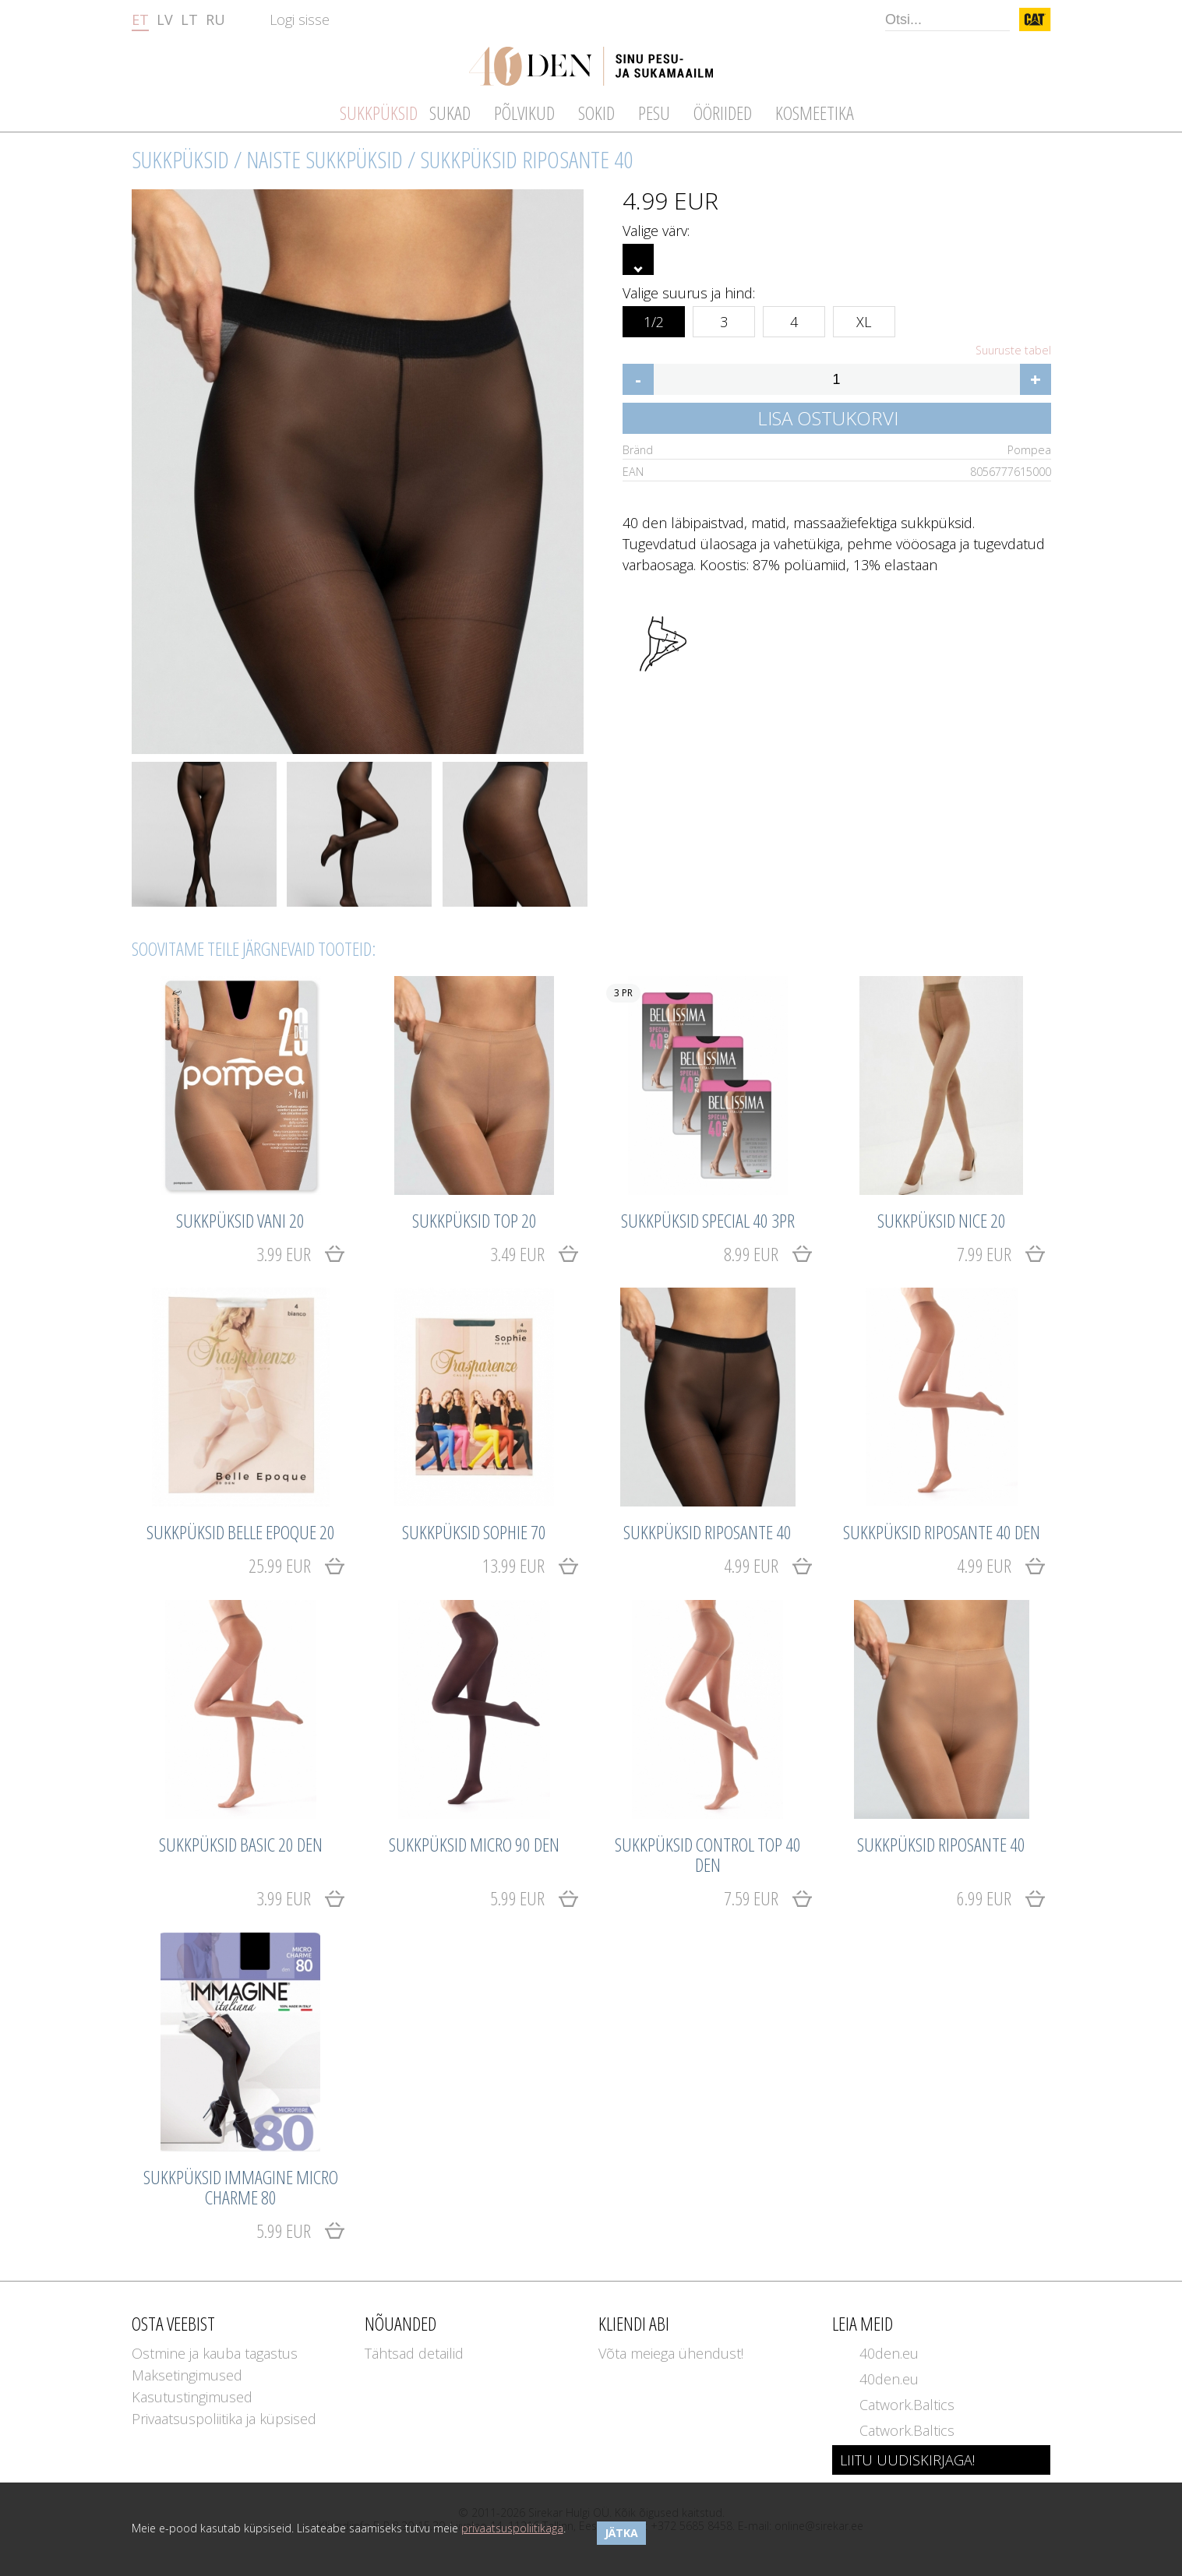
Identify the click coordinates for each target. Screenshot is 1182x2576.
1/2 (654, 319)
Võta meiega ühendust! (670, 2353)
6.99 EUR (984, 1898)
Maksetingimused (187, 2375)
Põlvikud (524, 112)
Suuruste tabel (1013, 350)
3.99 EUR (283, 1254)
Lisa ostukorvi (827, 418)
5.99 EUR (517, 1898)
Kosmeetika (814, 112)
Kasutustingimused (192, 2396)
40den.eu (889, 2353)
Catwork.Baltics (906, 2404)
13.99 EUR (513, 1565)
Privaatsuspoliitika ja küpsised (224, 2418)
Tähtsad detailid (414, 2353)
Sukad (450, 112)
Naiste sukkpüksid (324, 159)
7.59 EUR (751, 1898)
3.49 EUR (517, 1254)
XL (863, 319)
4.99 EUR (751, 1565)
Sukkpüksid (180, 159)
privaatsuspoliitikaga (512, 2528)
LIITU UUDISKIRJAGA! (907, 2460)
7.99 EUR (984, 1254)
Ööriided (722, 112)
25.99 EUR (280, 1565)
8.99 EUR (751, 1254)
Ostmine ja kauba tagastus (215, 2353)
